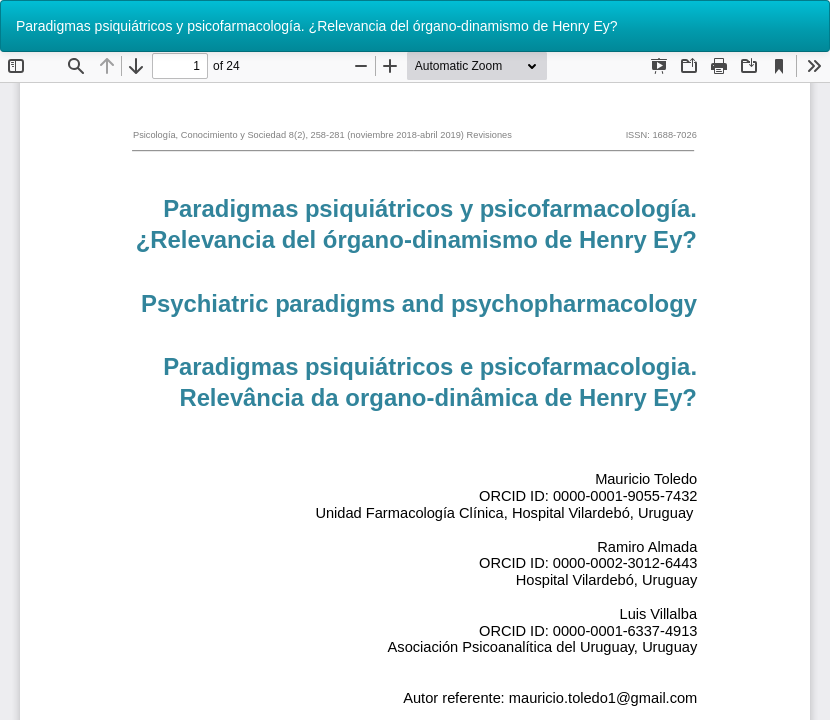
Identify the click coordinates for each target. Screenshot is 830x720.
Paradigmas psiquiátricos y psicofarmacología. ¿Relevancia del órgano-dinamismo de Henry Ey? (317, 26)
